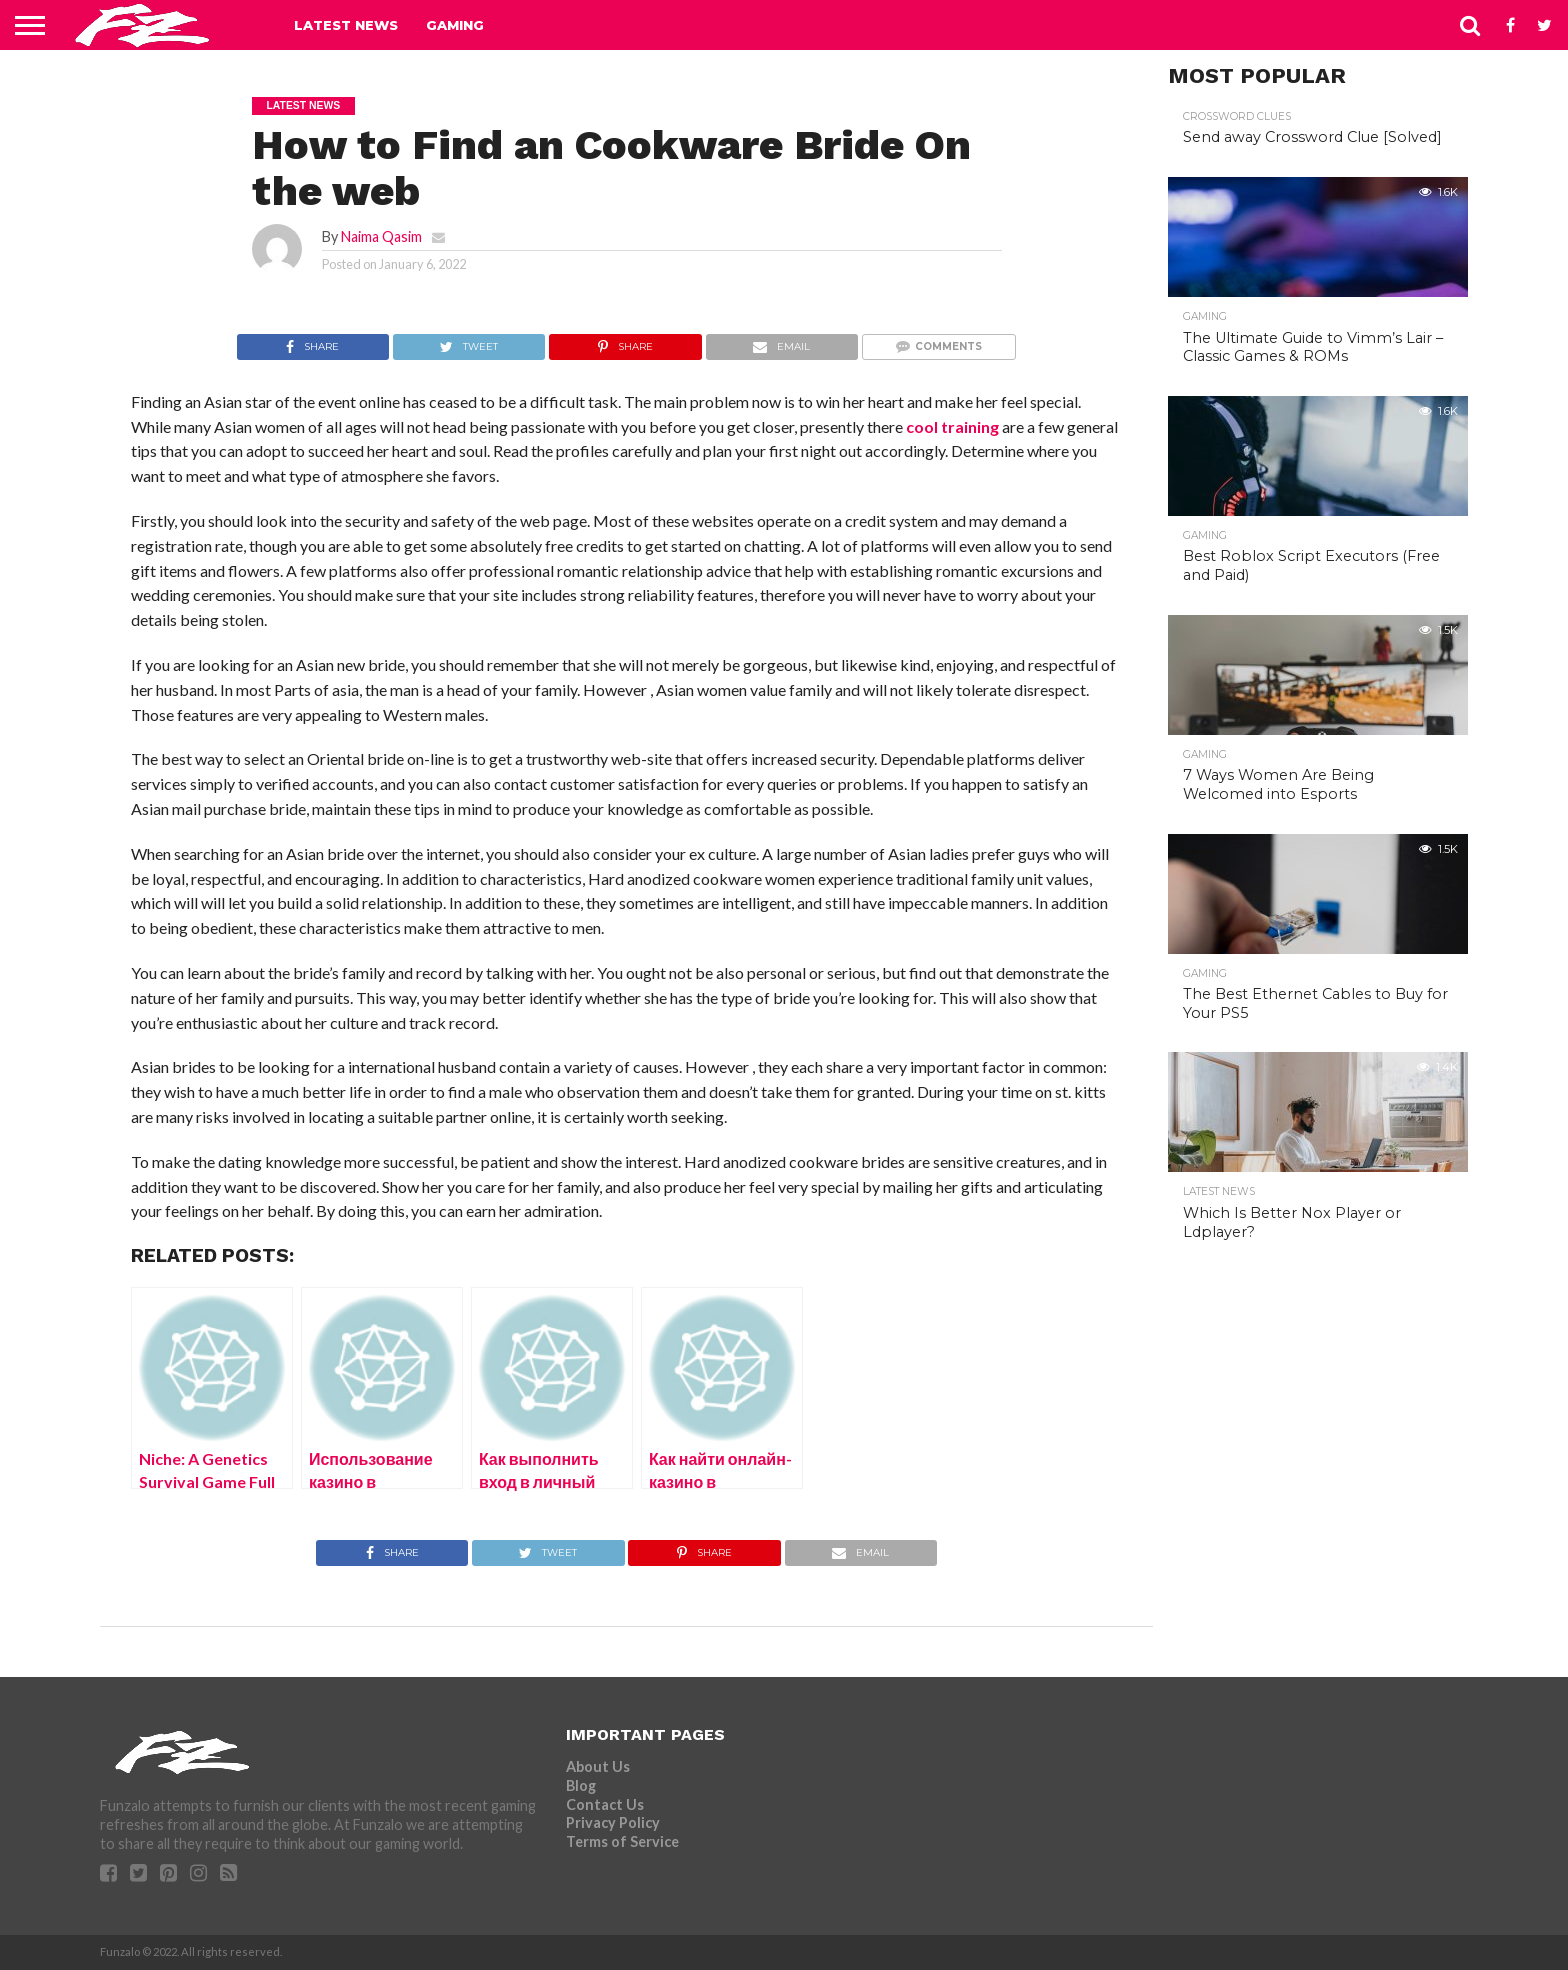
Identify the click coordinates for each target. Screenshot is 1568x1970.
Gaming (455, 25)
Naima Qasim (381, 236)
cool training (952, 426)
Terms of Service (622, 1841)
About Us (598, 1766)
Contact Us (605, 1804)
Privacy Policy (613, 1822)
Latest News (346, 25)
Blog (581, 1785)
